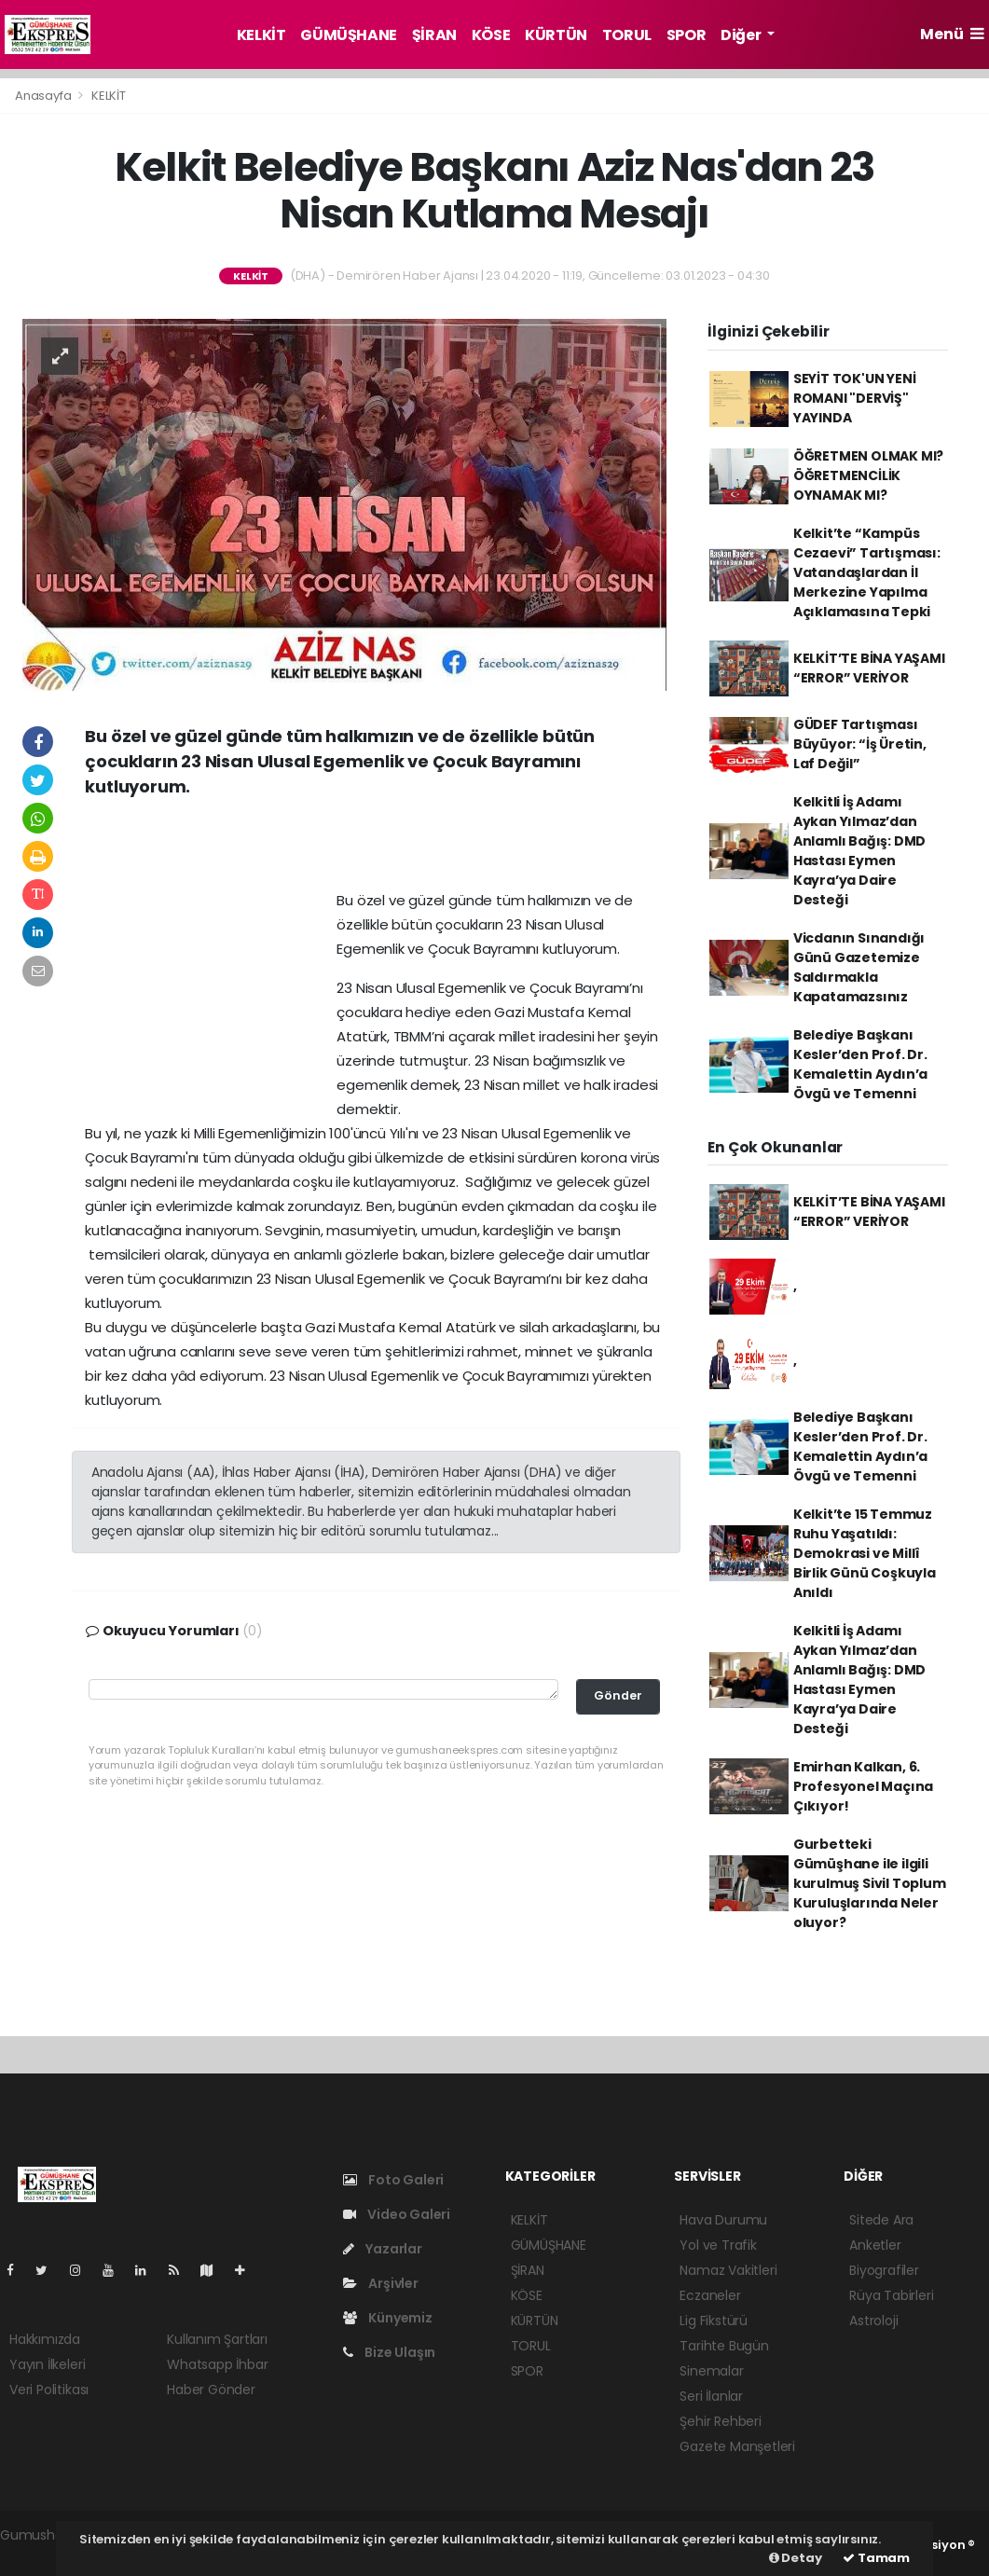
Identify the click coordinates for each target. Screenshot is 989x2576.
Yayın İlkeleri (47, 2364)
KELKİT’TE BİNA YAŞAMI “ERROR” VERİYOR (869, 668)
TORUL (627, 35)
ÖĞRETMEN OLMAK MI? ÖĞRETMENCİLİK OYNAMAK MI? (868, 475)
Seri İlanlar (711, 2396)
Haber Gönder (211, 2389)
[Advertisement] (376, 850)
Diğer (742, 35)
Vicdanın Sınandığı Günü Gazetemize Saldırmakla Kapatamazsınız (859, 967)
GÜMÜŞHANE (348, 35)
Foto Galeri (394, 2179)
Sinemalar (711, 2371)
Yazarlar (382, 2248)
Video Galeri (396, 2214)
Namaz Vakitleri (728, 2270)
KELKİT (261, 35)
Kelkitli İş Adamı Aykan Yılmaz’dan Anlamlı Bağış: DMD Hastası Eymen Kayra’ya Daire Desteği (860, 850)
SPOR (686, 35)
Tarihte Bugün (724, 2345)
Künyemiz (388, 2317)
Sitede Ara (881, 2220)
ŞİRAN (434, 35)
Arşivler (381, 2283)
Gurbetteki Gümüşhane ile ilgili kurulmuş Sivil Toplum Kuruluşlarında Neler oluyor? (869, 1883)
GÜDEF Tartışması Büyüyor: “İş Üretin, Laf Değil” (860, 744)
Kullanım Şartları (217, 2339)
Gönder (618, 1695)
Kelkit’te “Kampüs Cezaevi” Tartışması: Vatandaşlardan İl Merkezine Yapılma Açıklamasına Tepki (867, 572)
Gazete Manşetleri (737, 2446)
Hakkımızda (44, 2339)
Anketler (874, 2245)
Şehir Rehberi (721, 2421)
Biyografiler (884, 2270)
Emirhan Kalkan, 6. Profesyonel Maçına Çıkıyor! (863, 1786)
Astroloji (873, 2320)
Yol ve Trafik (718, 2245)
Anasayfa (44, 95)
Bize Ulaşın (389, 2352)
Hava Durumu (723, 2220)
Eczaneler (710, 2295)
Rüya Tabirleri (891, 2295)
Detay (795, 2558)
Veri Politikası (49, 2389)
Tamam (876, 2558)
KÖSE (491, 35)
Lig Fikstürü (714, 2320)
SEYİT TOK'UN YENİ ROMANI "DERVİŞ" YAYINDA (854, 398)
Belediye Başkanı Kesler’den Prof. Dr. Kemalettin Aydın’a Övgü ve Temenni (860, 1064)
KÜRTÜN (556, 35)
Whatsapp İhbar (217, 2364)
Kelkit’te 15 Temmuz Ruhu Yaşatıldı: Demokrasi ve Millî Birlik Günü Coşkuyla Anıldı (864, 1553)
